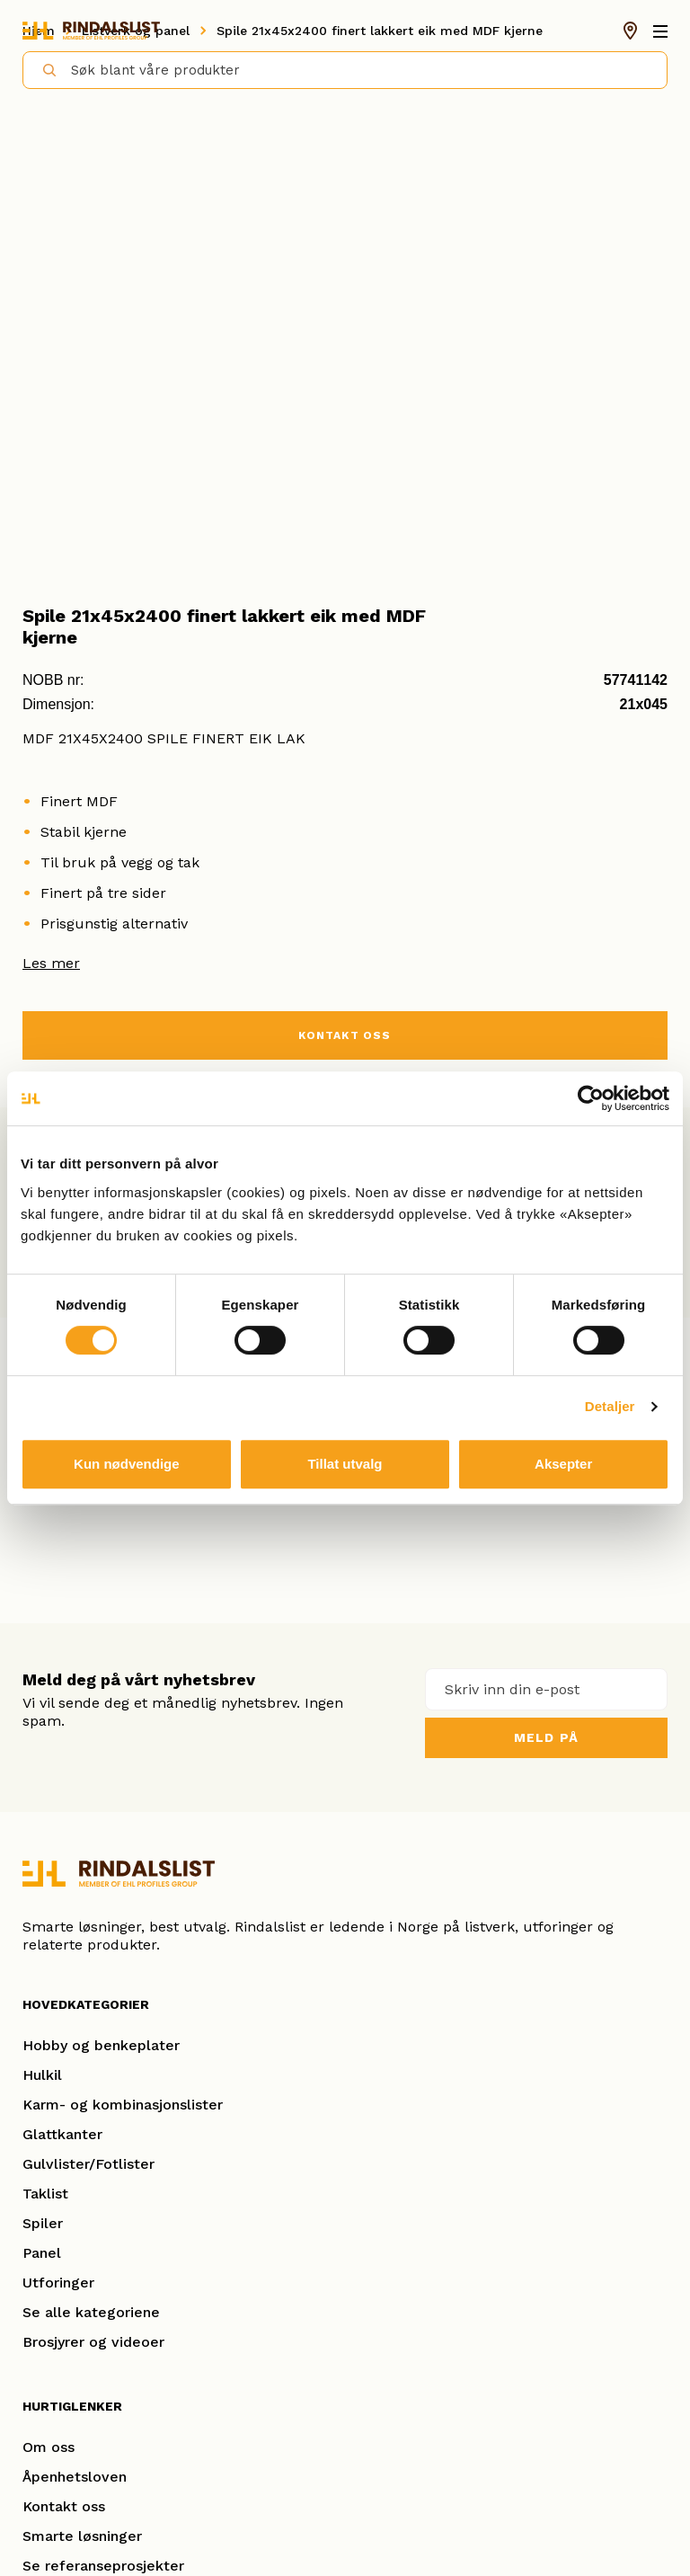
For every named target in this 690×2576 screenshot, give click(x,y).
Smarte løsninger (82, 2536)
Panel (41, 2252)
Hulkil (42, 2074)
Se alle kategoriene (91, 2312)
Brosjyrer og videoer (93, 2341)
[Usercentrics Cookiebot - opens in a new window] (590, 1098)
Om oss (48, 2447)
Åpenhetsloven (74, 2476)
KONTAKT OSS (344, 1035)
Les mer (51, 963)
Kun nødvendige (127, 1463)
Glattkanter (62, 2134)
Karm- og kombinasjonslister (122, 2104)
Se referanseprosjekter (103, 2565)
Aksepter (563, 1463)
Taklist (45, 2193)
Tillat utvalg (344, 1463)
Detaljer (610, 1406)
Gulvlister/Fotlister (88, 2163)
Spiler (42, 2223)
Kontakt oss (63, 2506)
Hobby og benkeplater (101, 2045)
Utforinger (58, 2282)
